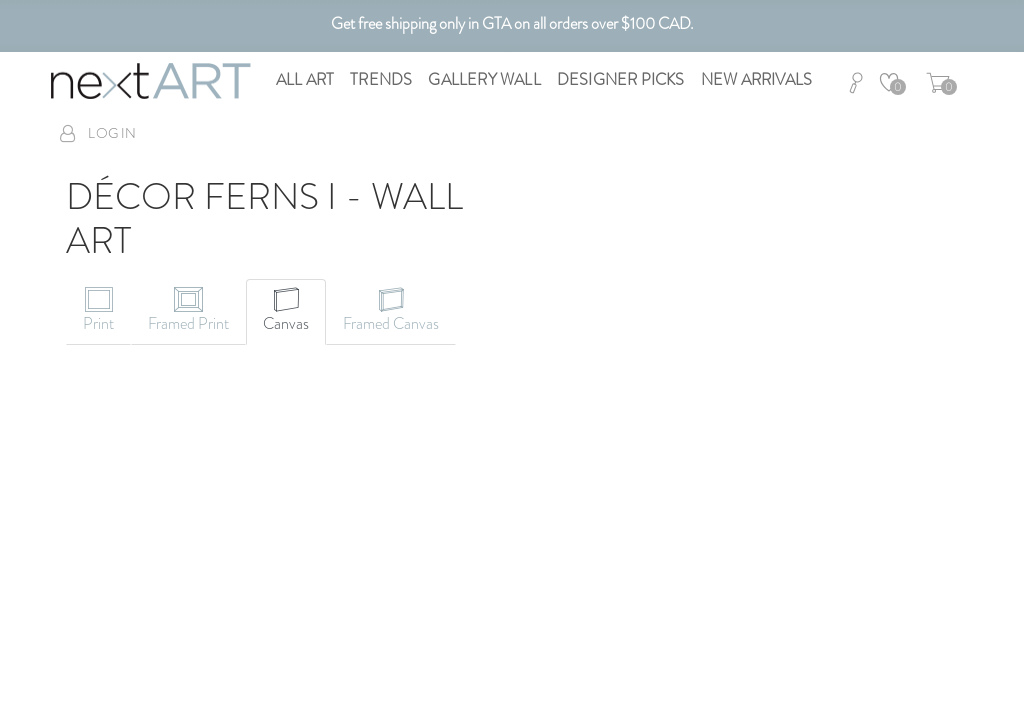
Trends (381, 79)
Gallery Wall (484, 79)
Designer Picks (621, 79)
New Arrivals (756, 79)
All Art (305, 79)
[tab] (98, 312)
